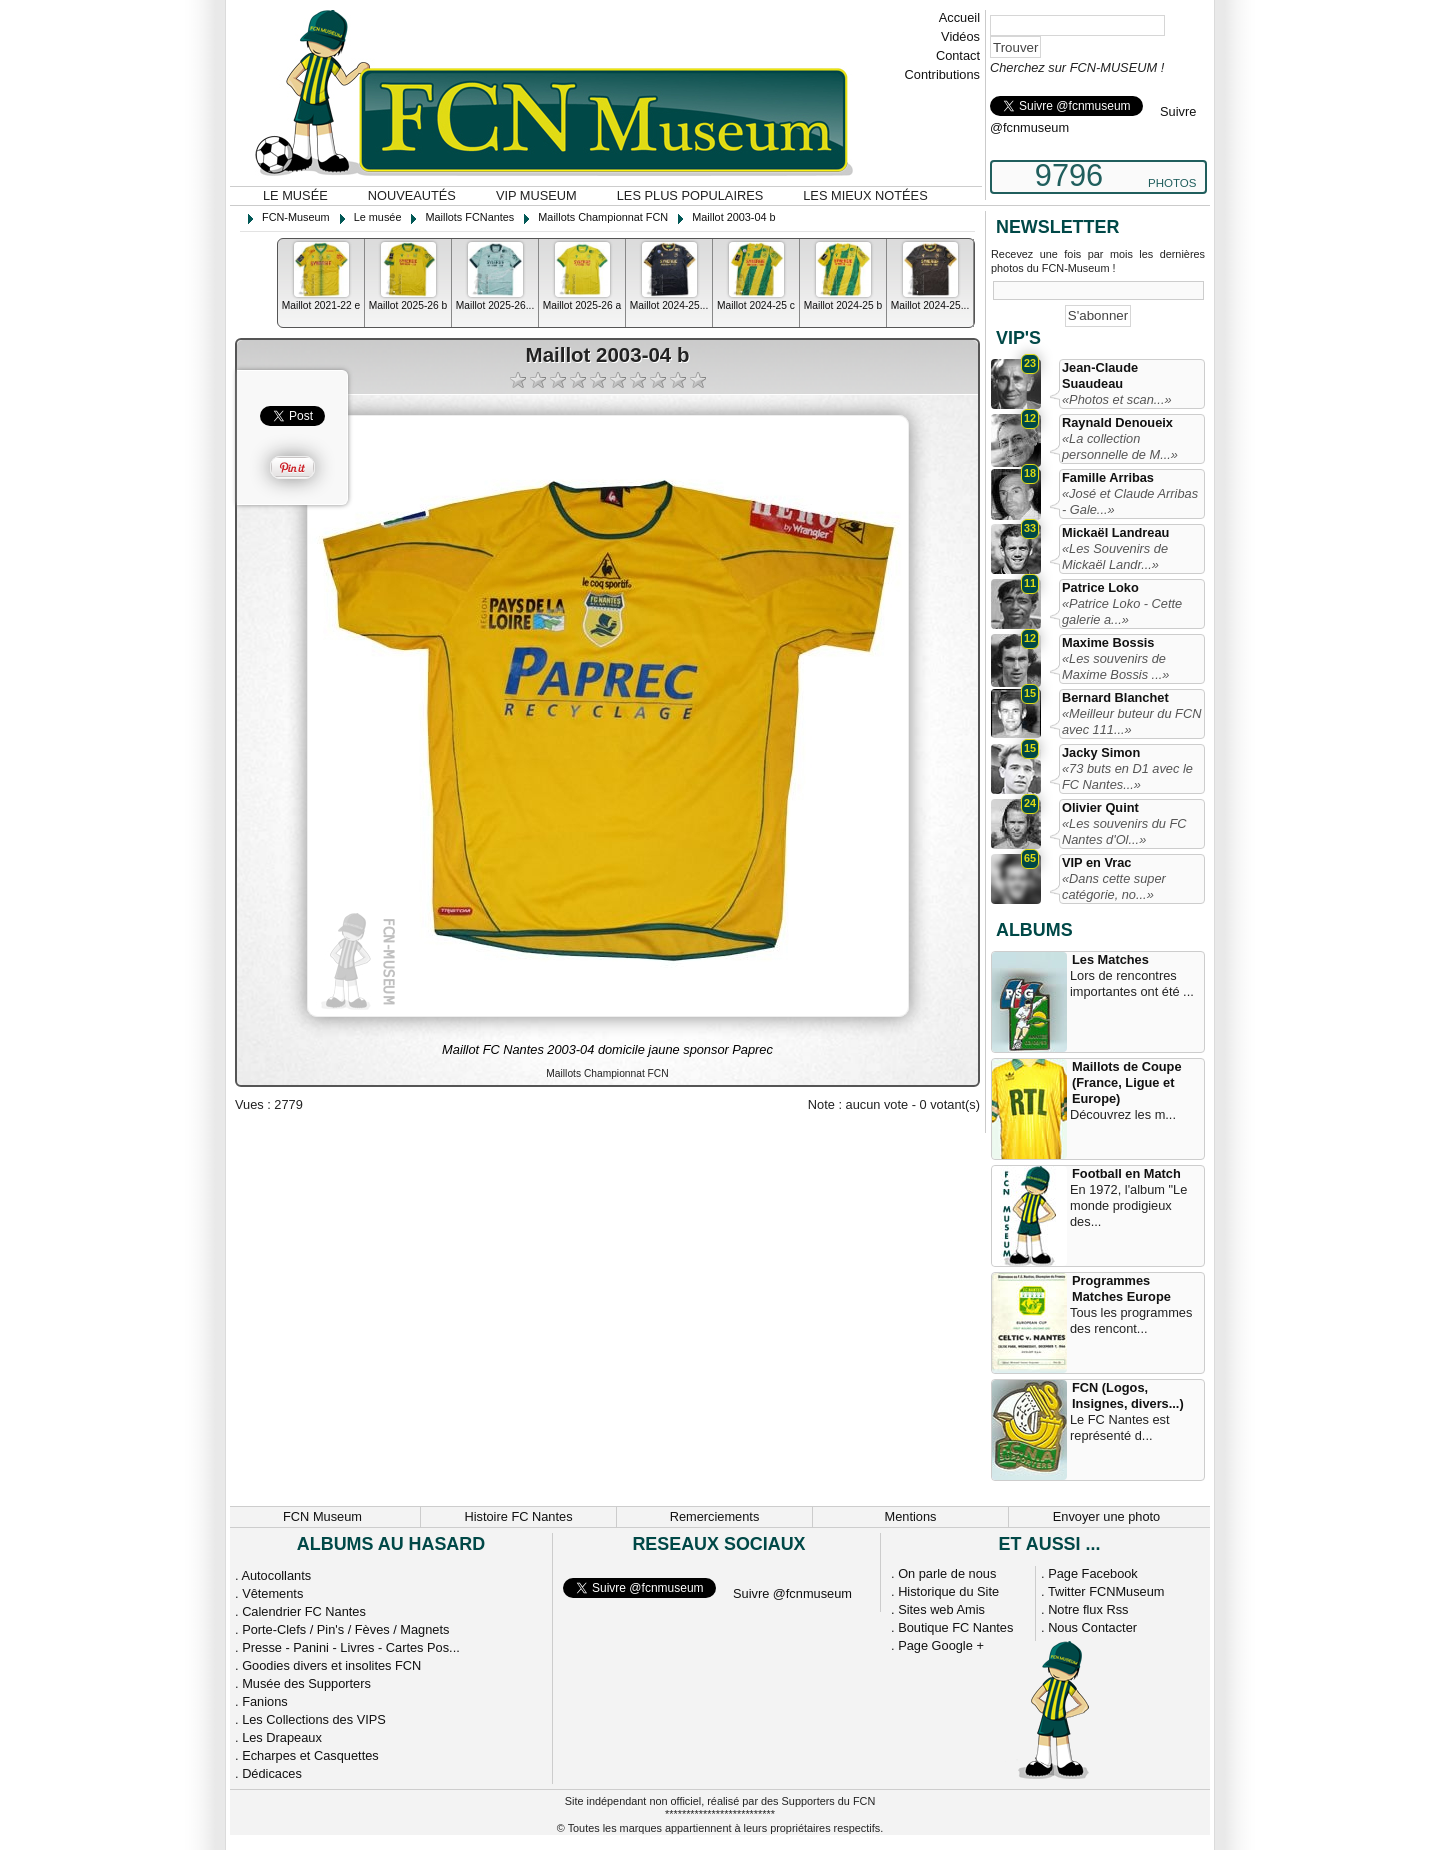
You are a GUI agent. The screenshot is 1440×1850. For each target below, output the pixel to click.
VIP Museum (536, 195)
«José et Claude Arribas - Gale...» (1130, 501)
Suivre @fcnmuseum (792, 1593)
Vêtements (272, 1593)
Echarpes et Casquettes (310, 1755)
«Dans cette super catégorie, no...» (1114, 886)
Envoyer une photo (1106, 1516)
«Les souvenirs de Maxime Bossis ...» (1115, 666)
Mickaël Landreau (1115, 532)
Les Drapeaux (282, 1737)
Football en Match (1126, 1173)
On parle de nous (947, 1573)
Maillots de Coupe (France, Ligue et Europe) (1127, 1082)
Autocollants (276, 1575)
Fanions (265, 1701)
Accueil (959, 17)
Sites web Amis (941, 1609)
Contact (958, 55)
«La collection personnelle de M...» (1120, 446)
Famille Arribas (1108, 477)
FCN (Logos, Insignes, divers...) (1128, 1395)
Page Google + (941, 1645)
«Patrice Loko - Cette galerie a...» (1122, 611)
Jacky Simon (1101, 752)
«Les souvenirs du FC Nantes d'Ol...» (1124, 831)
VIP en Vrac (1096, 862)
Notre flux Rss (1088, 1609)
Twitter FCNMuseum (1106, 1591)
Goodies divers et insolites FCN (331, 1665)
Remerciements (715, 1516)
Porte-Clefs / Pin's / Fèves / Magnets (345, 1629)
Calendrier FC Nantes (304, 1611)
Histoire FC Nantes (518, 1516)
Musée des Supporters (306, 1683)
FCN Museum (322, 1516)
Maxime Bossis (1108, 642)
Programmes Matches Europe (1121, 1288)
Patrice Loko (1100, 587)
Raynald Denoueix (1117, 422)
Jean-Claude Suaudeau (1100, 375)
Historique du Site (948, 1591)
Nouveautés (412, 195)
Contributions (942, 74)
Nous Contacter (1092, 1627)
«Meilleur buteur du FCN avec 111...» (1131, 721)
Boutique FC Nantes (955, 1627)
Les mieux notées (865, 195)
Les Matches (1110, 959)
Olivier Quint (1100, 807)
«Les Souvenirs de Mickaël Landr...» (1115, 556)
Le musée (295, 195)
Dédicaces (272, 1773)
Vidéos (960, 36)
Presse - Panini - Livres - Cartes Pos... (351, 1647)
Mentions (911, 1516)
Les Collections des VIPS (314, 1719)
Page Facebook (1093, 1573)
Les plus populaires (690, 195)
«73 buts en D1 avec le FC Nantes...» (1127, 776)
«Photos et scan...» (1117, 399)
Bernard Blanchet (1115, 697)
